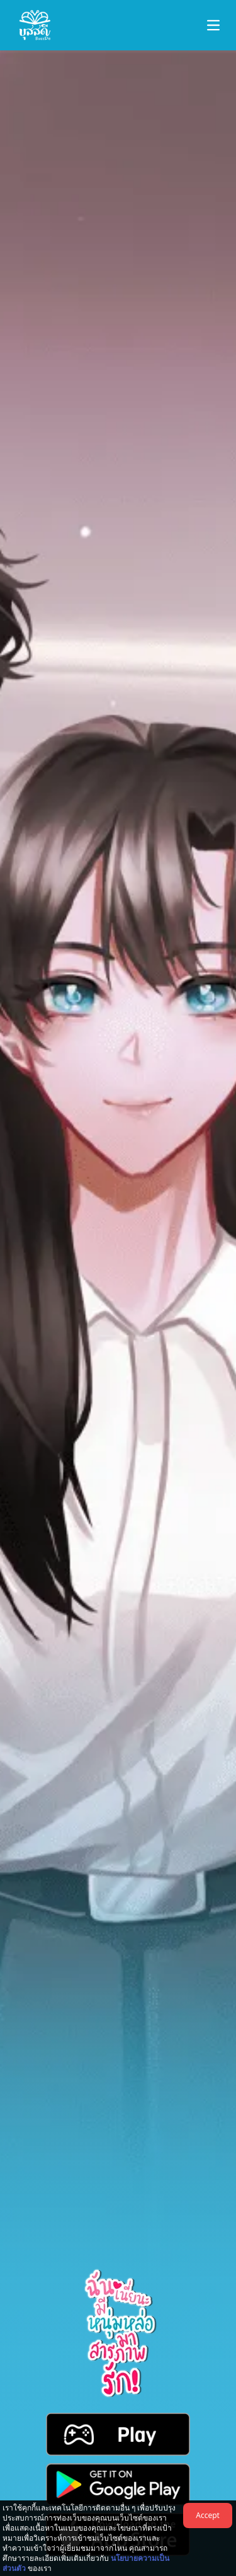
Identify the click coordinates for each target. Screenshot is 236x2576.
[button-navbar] (213, 25)
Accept (208, 2515)
